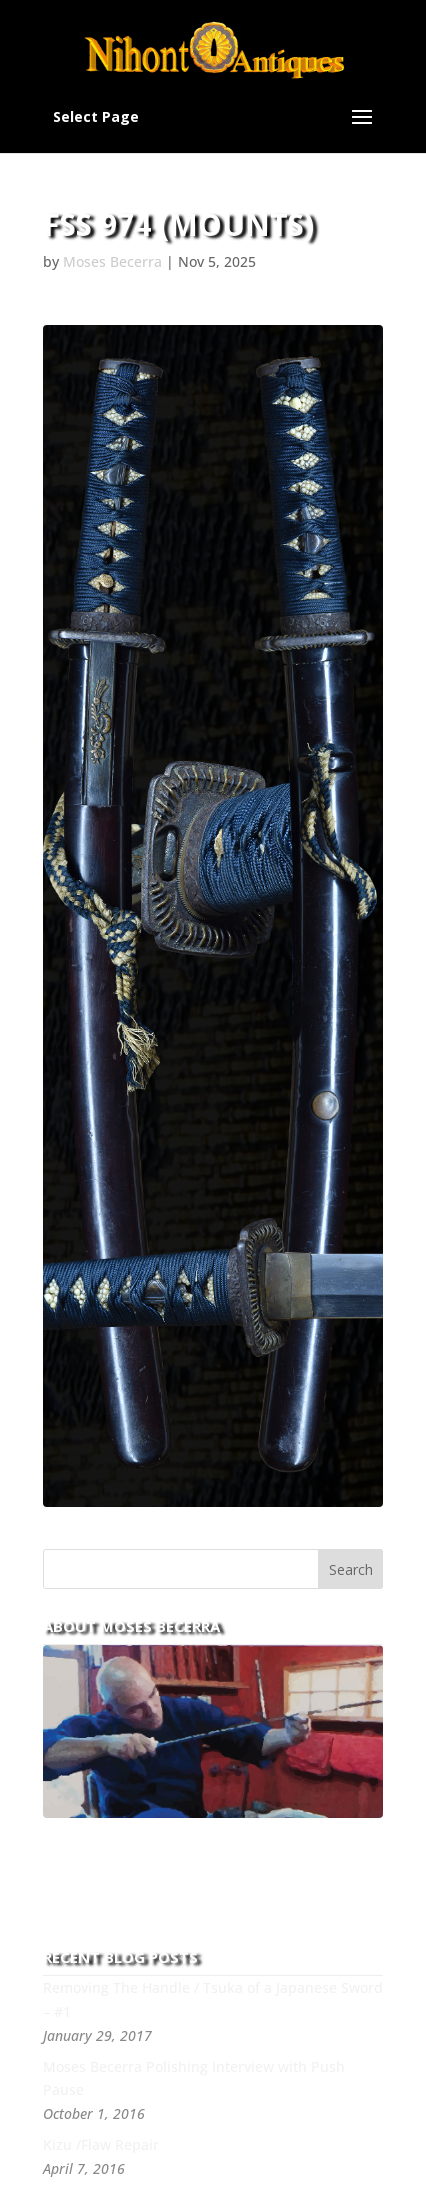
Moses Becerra (112, 261)
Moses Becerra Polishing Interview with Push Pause (194, 2078)
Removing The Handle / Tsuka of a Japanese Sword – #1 (213, 1999)
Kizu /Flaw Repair (101, 2144)
